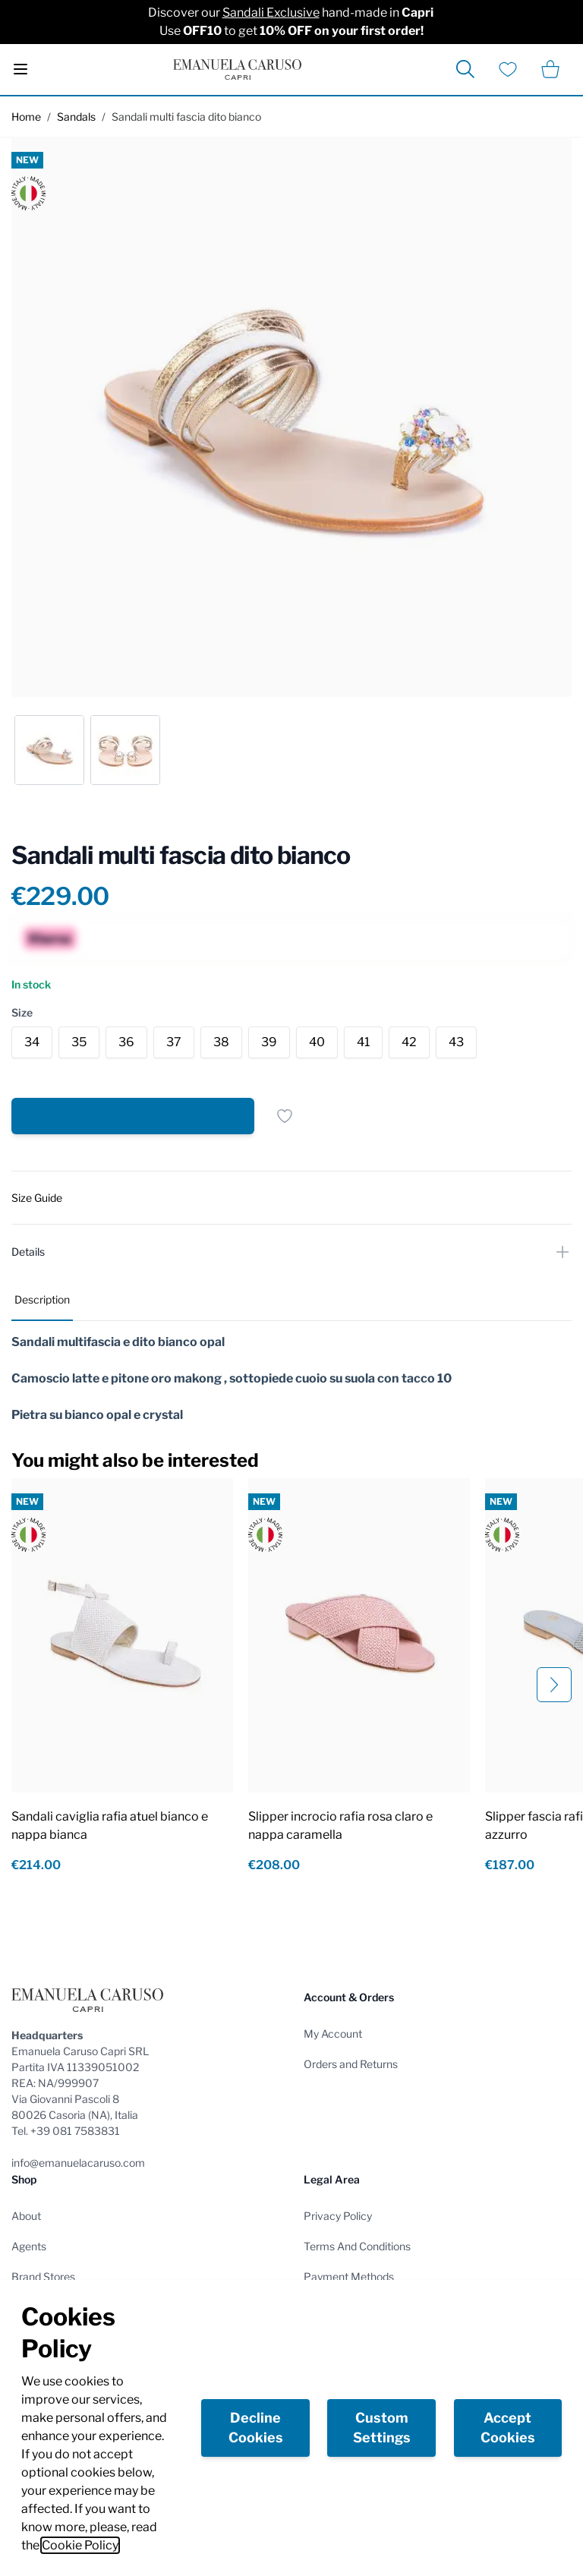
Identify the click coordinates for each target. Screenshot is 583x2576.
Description (42, 1299)
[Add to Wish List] (284, 1116)
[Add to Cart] (132, 1116)
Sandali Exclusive (271, 12)
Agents (28, 2246)
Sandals (76, 116)
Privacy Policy (338, 2215)
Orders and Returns (351, 2063)
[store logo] (237, 69)
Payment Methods (349, 2276)
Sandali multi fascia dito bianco (186, 116)
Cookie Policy (80, 2545)
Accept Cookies (508, 2427)
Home (26, 116)
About (26, 2215)
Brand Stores (43, 2276)
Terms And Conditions (357, 2246)
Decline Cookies (255, 2427)
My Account (333, 2033)
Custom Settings (382, 2427)
